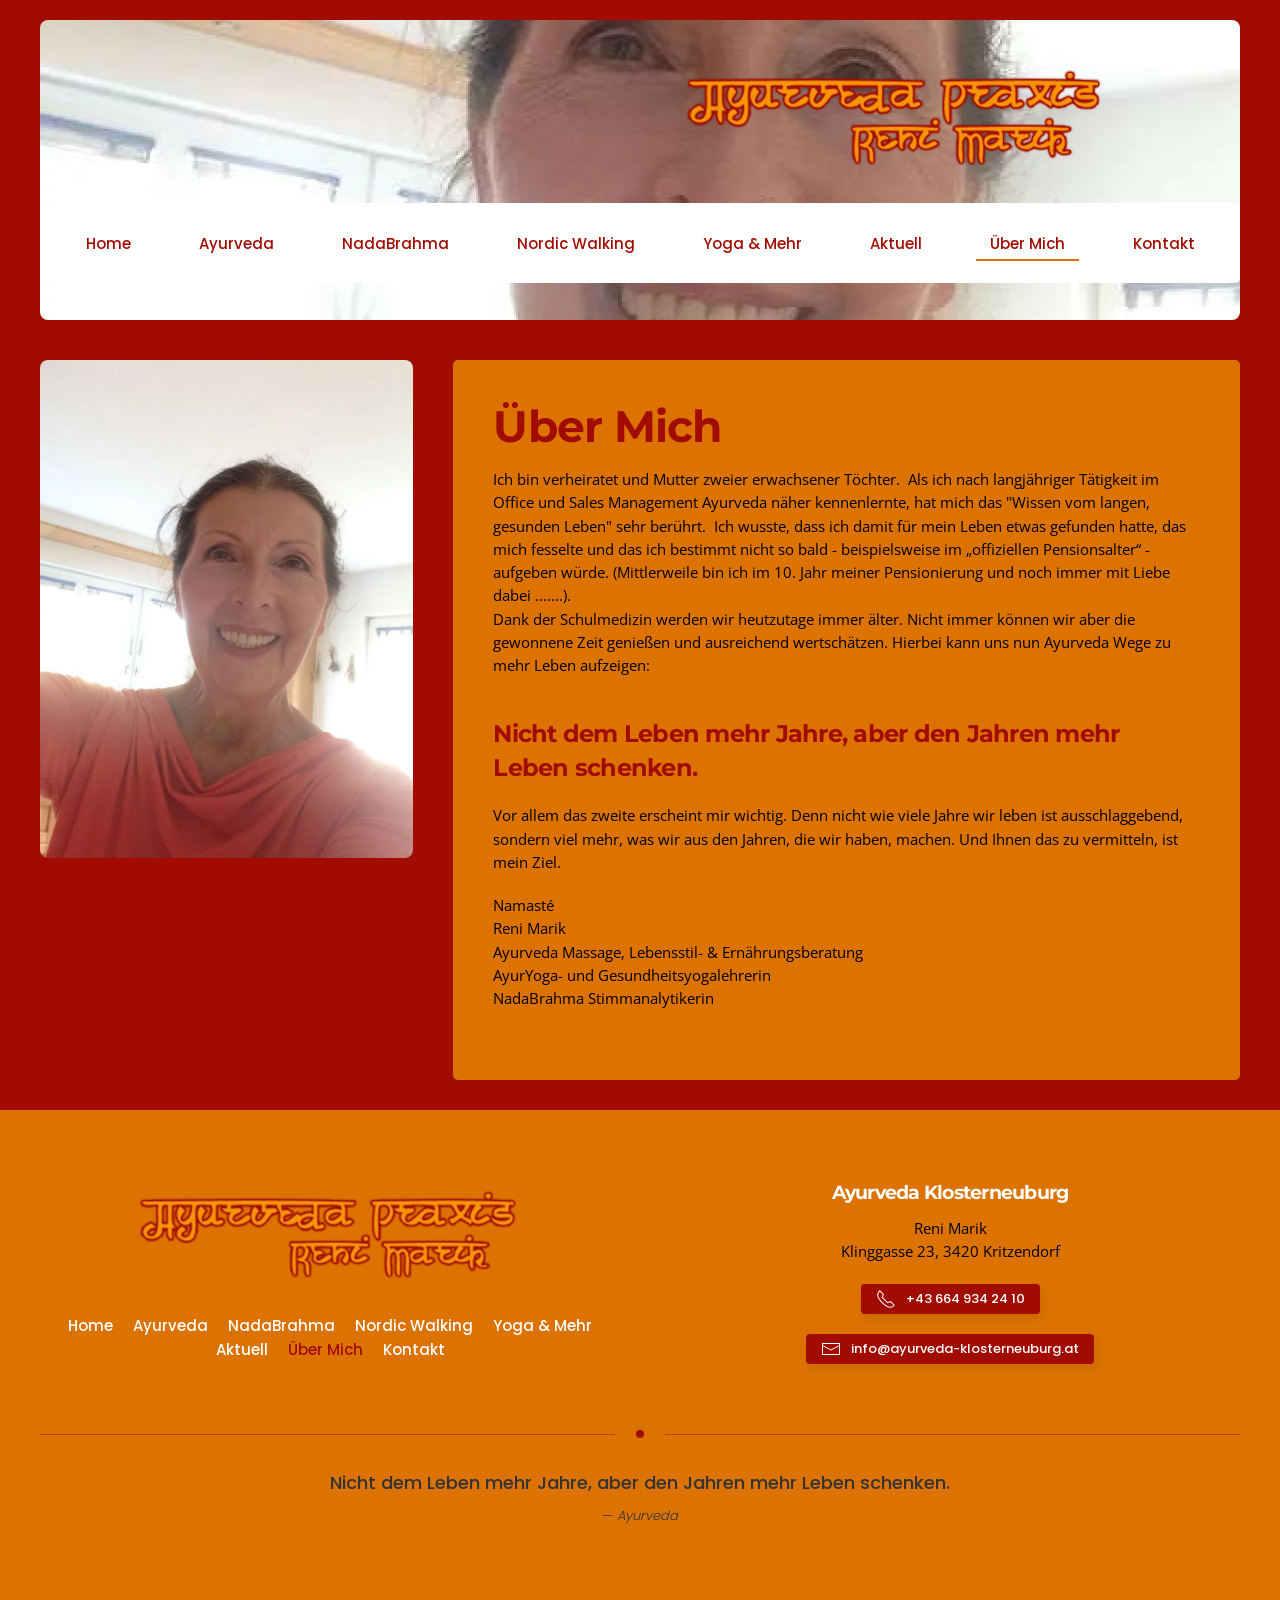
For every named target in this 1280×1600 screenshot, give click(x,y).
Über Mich (1027, 243)
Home (108, 243)
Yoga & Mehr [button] (752, 243)
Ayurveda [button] (236, 243)
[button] (226, 607)
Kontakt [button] (1164, 243)
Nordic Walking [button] (576, 243)
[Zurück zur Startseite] (640, 120)
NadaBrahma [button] (395, 243)
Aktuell (896, 243)
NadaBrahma (281, 1325)
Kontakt (414, 1349)
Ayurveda (170, 1325)
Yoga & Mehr (542, 1325)
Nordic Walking (414, 1325)
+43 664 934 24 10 (950, 1299)
